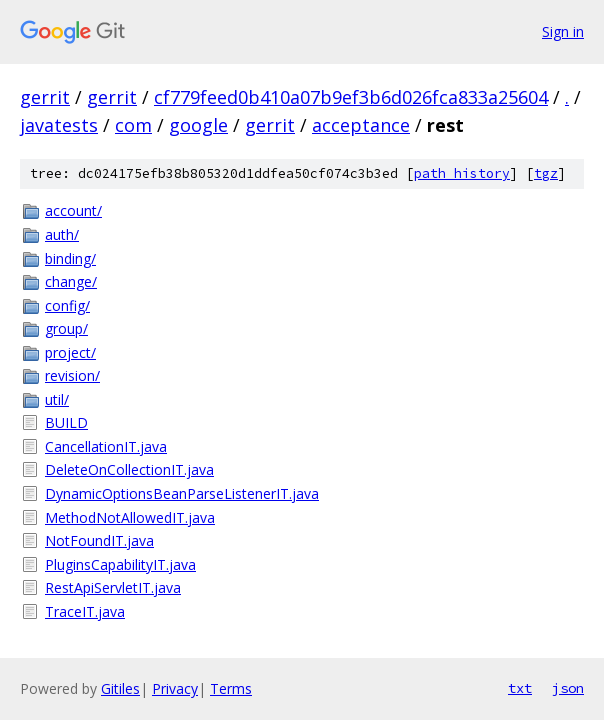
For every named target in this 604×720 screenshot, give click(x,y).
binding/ (70, 258)
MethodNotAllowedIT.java (130, 517)
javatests (59, 125)
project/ (70, 352)
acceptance (361, 125)
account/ (73, 210)
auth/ (62, 234)
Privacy (175, 688)
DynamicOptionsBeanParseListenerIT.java (182, 493)
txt (520, 688)
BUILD (66, 422)
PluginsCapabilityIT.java (120, 564)
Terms (231, 688)
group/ (66, 328)
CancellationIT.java (106, 446)
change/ (71, 281)
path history (462, 173)
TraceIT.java (85, 611)
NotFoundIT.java (99, 540)
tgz (546, 173)
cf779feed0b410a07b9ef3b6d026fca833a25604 (351, 97)
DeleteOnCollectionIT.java (129, 469)
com (133, 125)
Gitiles (120, 688)
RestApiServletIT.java (113, 587)
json (568, 688)
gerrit (45, 97)
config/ (67, 305)
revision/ (72, 375)
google (198, 125)
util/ (57, 399)
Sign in (563, 31)
